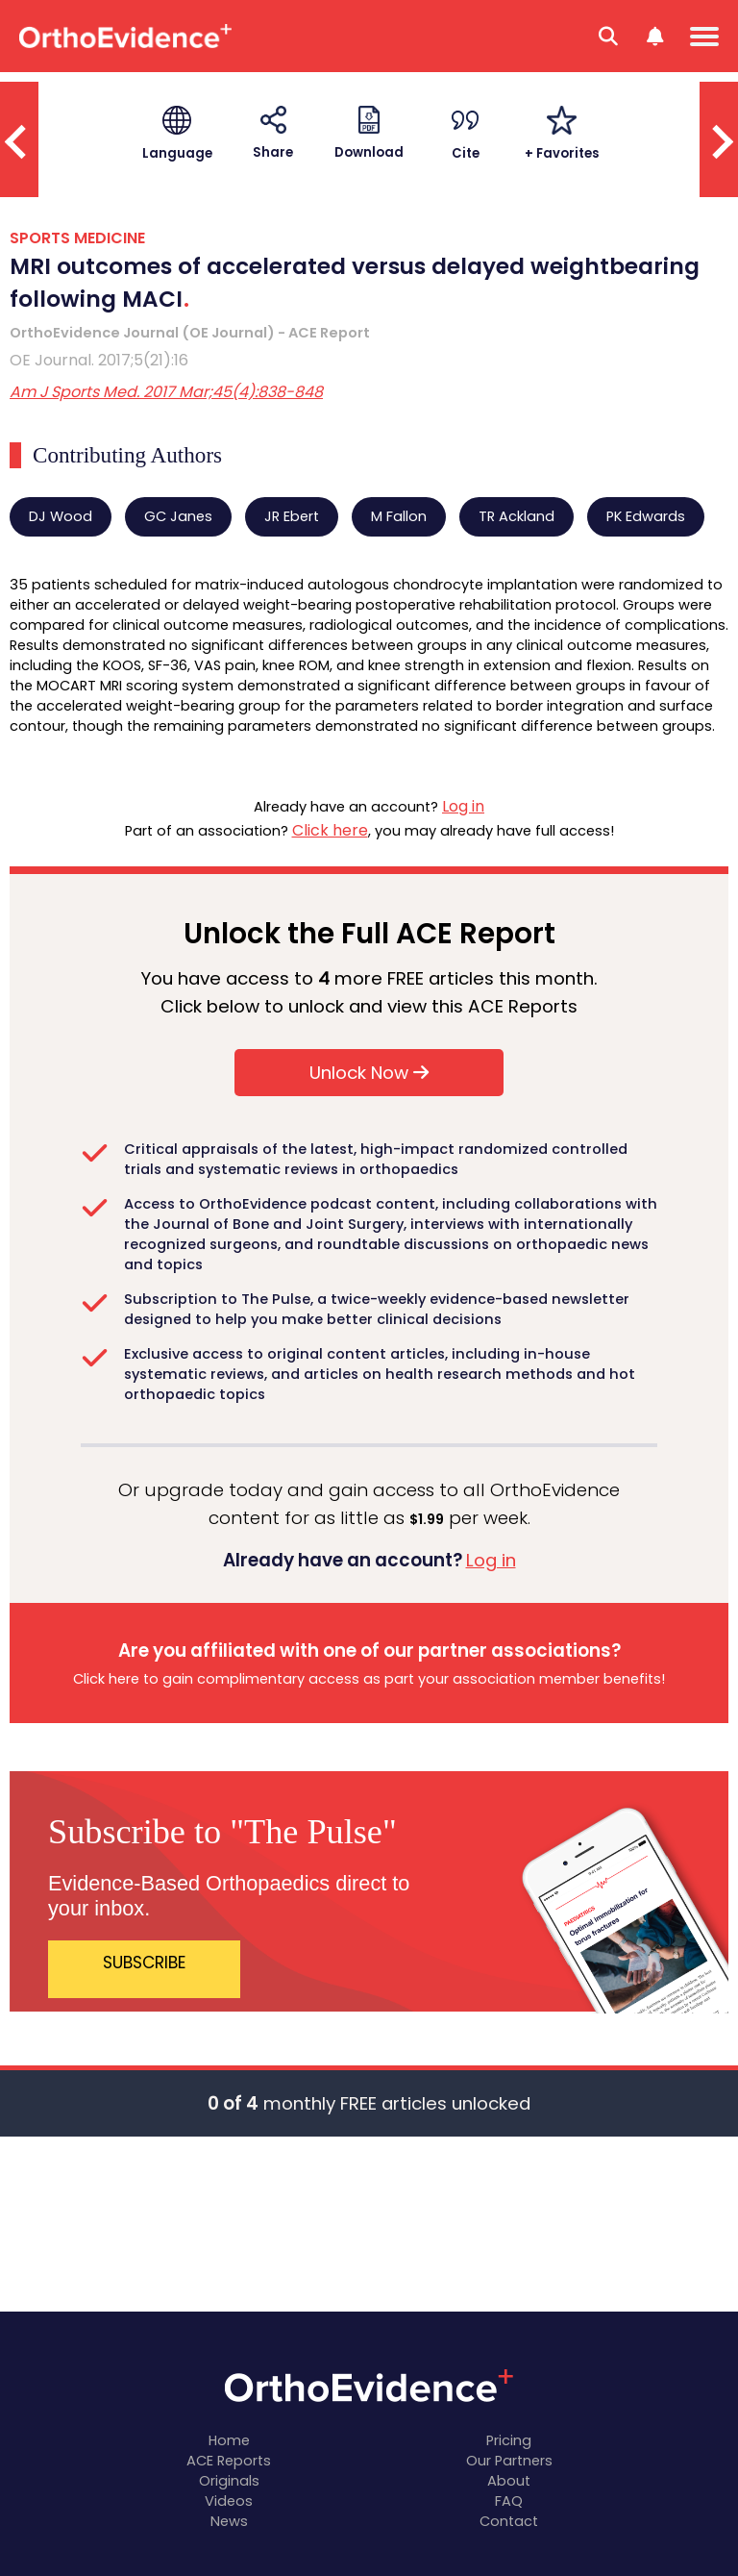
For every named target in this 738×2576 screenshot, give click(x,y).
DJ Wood (60, 516)
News (229, 2521)
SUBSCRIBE (144, 1962)
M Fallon (399, 516)
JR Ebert (291, 516)
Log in (463, 806)
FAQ (509, 2501)
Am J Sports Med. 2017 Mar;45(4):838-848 (166, 392)
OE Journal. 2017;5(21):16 (99, 360)
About (508, 2480)
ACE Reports (228, 2460)
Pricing (508, 2440)
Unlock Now (369, 1073)
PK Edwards (645, 516)
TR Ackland (516, 516)
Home (229, 2440)
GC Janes (178, 516)
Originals (229, 2480)
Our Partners (509, 2460)
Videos (229, 2501)
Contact (509, 2521)
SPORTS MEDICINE (77, 238)
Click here (330, 830)
